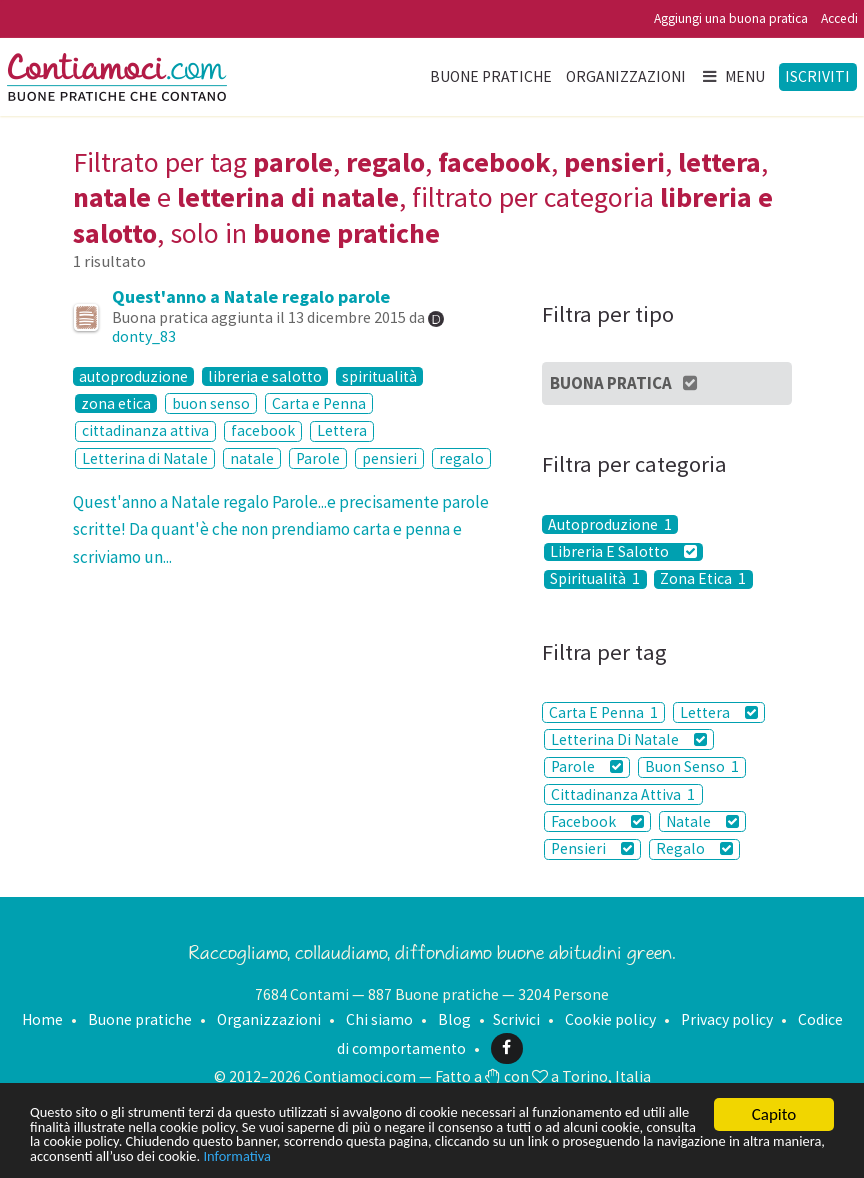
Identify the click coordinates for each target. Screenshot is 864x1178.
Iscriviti (817, 76)
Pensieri (592, 848)
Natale (702, 821)
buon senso (211, 403)
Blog (454, 1019)
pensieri (389, 458)
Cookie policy (610, 1019)
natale (252, 458)
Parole (318, 458)
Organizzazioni (626, 76)
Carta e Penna (319, 403)
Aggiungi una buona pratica (731, 18)
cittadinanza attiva (145, 430)
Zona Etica (703, 579)
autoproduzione (133, 376)
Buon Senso (692, 766)
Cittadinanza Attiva (623, 794)
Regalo (694, 848)
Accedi (839, 18)
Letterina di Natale (145, 458)
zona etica (116, 403)
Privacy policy (727, 1019)
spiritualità (379, 376)
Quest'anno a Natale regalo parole (251, 296)
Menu (733, 76)
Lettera (342, 430)
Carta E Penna (603, 712)
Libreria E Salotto (623, 552)
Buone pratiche (491, 76)
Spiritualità (595, 579)
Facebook (597, 821)
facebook (263, 430)
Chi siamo (379, 1019)
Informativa (736, 1155)
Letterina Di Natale (629, 739)
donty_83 (144, 336)
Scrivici (516, 1019)
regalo (461, 458)
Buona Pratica (624, 383)
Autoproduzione (610, 524)
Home (42, 1019)
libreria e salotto (265, 376)
